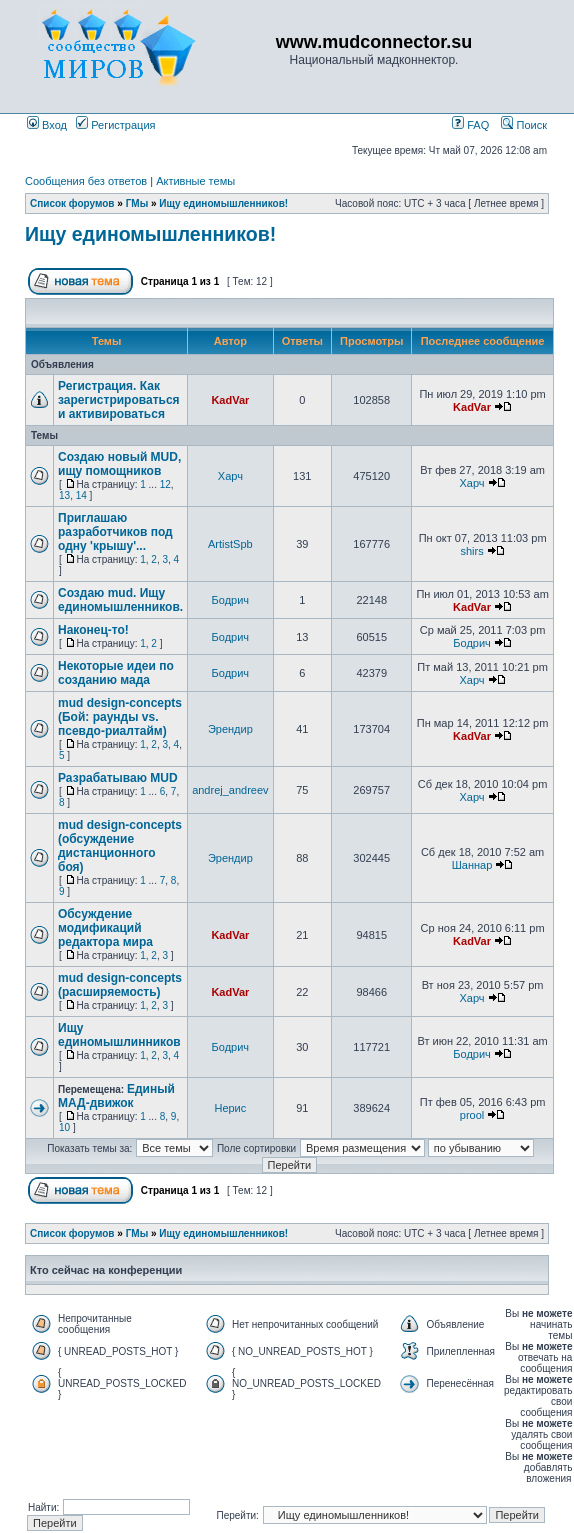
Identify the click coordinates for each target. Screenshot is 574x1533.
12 (165, 484)
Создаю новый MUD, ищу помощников (119, 464)
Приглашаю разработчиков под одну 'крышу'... (115, 532)
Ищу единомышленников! (223, 203)
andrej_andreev (230, 790)
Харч (230, 476)
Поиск (524, 125)
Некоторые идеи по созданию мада (116, 673)
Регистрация (115, 125)
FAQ (470, 125)
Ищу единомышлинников (119, 1035)
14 (81, 495)
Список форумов (72, 203)
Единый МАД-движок (116, 1096)
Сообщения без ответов (86, 181)
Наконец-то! (93, 630)
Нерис (230, 1108)
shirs (471, 551)
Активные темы (195, 181)
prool (472, 1115)
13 (64, 495)
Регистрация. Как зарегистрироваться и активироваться (119, 400)
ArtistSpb (230, 544)
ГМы (137, 203)
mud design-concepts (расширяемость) (120, 985)
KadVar (230, 400)
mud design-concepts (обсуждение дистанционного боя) (120, 846)
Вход (47, 125)
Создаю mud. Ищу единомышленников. (120, 600)
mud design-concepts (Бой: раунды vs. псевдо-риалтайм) (120, 717)
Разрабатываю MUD (118, 778)
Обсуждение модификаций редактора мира (105, 928)
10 (64, 1127)
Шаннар (472, 865)
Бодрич (231, 600)
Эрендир (230, 729)
